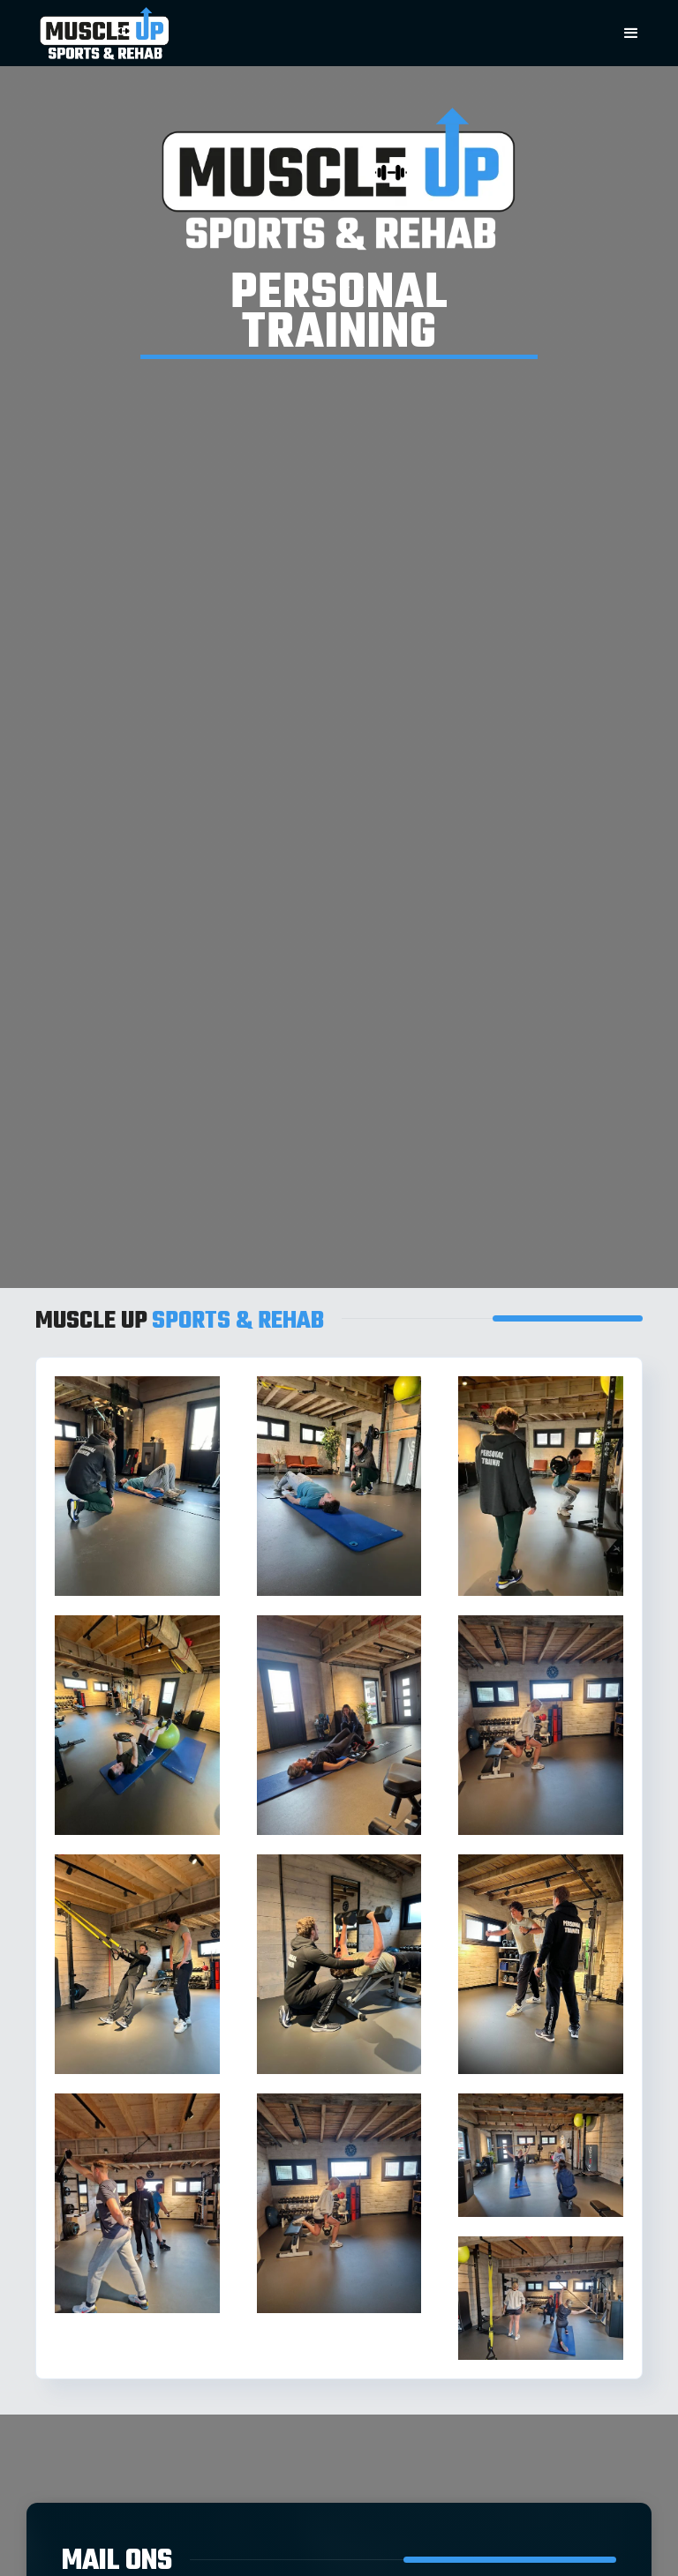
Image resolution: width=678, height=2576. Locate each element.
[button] (631, 33)
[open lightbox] (137, 1486)
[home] (299, 33)
